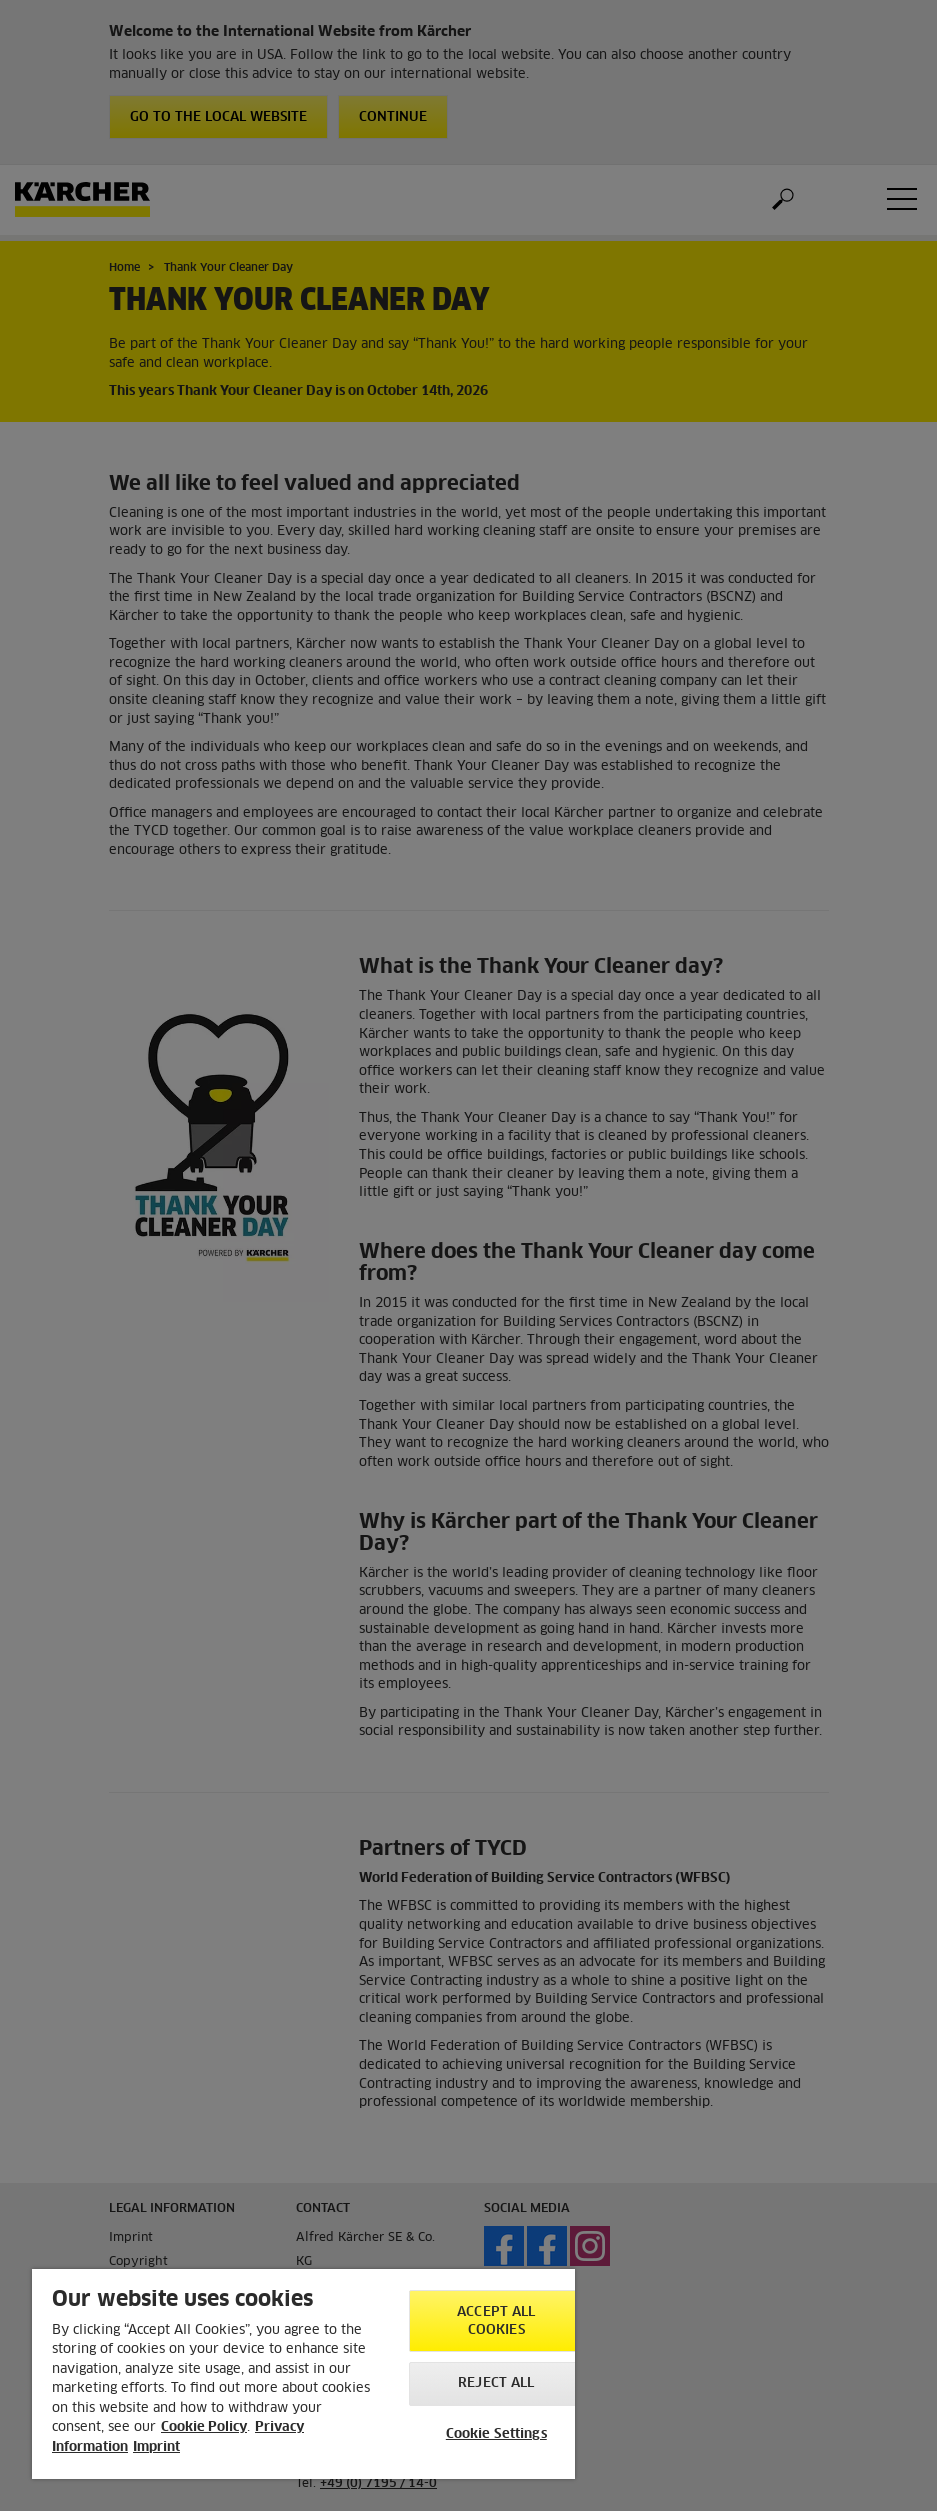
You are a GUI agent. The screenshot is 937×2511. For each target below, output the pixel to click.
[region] (303, 2374)
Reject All (496, 2383)
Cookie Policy (204, 2427)
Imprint (156, 2447)
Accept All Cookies (496, 2321)
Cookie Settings (496, 2434)
